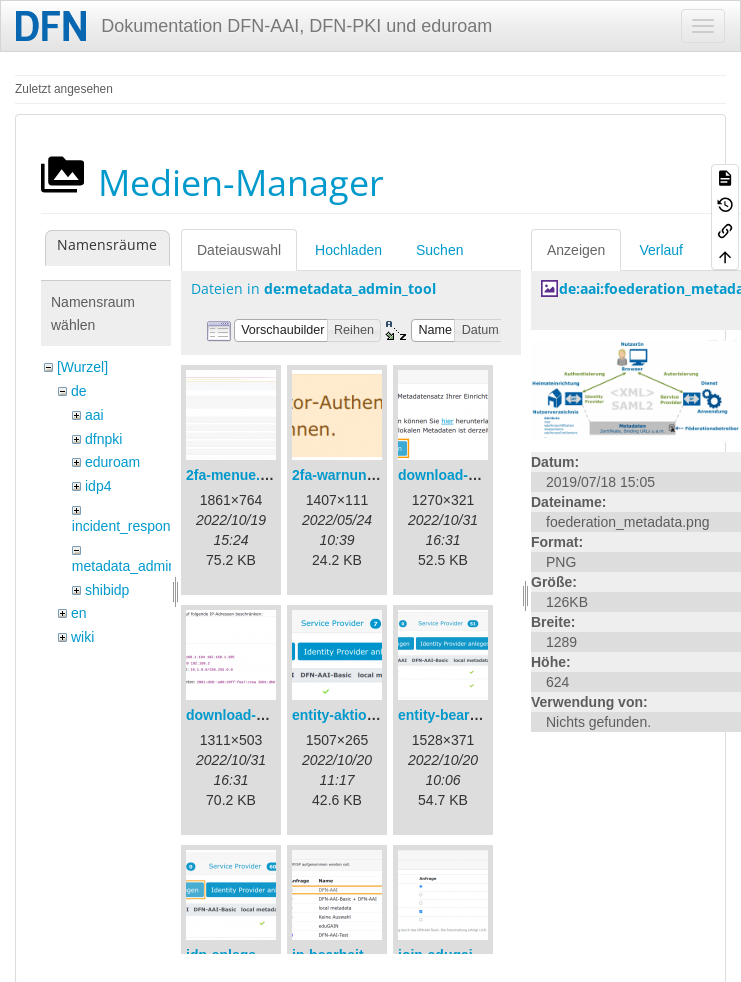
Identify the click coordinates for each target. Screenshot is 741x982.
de (79, 391)
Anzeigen (576, 250)
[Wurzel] (82, 367)
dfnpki (103, 439)
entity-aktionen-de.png (367, 715)
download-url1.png (460, 475)
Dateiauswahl (239, 250)
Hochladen (348, 250)
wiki (82, 637)
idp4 (98, 486)
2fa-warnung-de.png (359, 475)
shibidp (107, 590)
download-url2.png (248, 715)
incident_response (129, 526)
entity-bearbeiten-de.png (479, 715)
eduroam (112, 462)
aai (94, 415)
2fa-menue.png (236, 475)
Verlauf (661, 250)
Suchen (439, 250)
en (79, 613)
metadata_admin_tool (139, 566)
